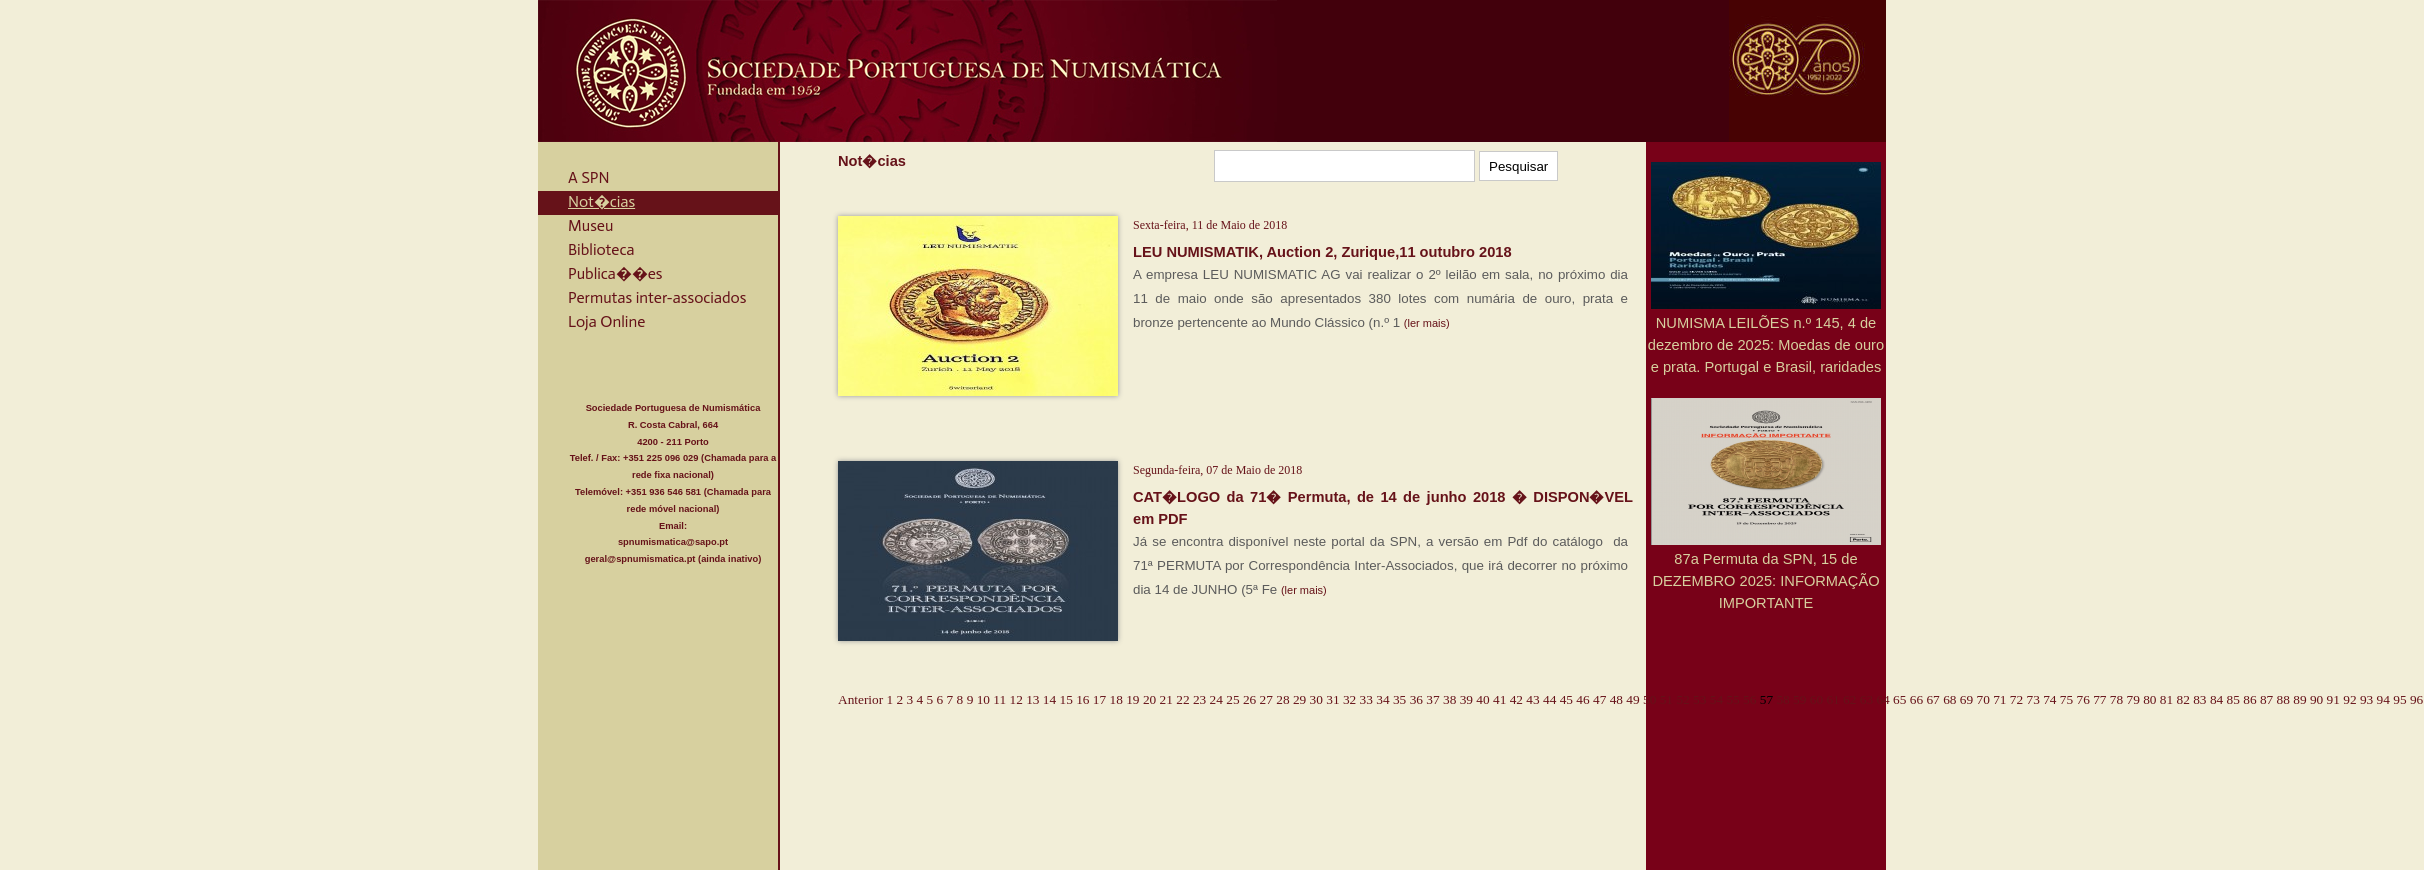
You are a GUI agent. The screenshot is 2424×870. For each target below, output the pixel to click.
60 (1816, 699)
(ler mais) (1427, 323)
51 (1666, 699)
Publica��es (615, 273)
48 (1616, 699)
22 (1182, 699)
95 (2399, 699)
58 (1782, 699)
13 (1032, 699)
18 (1116, 699)
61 (1832, 699)
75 (2066, 699)
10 (983, 699)
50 (1649, 699)
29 (1299, 699)
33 (1366, 699)
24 (1216, 699)
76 (2083, 699)
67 (1932, 699)
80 (2149, 699)
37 (1432, 699)
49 (1632, 699)
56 (1749, 699)
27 (1266, 699)
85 (2233, 699)
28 (1282, 699)
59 (1799, 699)
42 (1516, 699)
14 (1049, 699)
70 (1982, 699)
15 (1066, 699)
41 (1499, 699)
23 (1199, 699)
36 (1416, 699)
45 (1566, 699)
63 (1866, 699)
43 (1532, 699)
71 (1999, 699)
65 (1899, 699)
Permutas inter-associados (657, 297)
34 (1382, 699)
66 (1916, 699)
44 (1549, 699)
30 (1316, 699)
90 (2316, 699)
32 (1349, 699)
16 (1082, 699)
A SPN (589, 177)
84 (2216, 699)
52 (1682, 699)
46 (1582, 699)
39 (1466, 699)
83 (2199, 699)
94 (2383, 699)
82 (2183, 699)
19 (1132, 699)
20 (1149, 699)
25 (1232, 699)
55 (1732, 699)
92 (2349, 699)
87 (2266, 699)
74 (2049, 699)
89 (2299, 699)
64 (1882, 699)
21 (1166, 699)
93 (2366, 699)
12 (1016, 699)
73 (2032, 699)
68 (1949, 699)
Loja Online (606, 321)
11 (999, 699)
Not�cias (601, 201)
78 (2116, 699)
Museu (590, 225)
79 (2133, 699)
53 (1699, 699)
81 (2166, 699)
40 (1482, 699)
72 (2016, 699)
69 (1966, 699)
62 (1849, 699)
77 (2099, 699)
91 (2333, 699)
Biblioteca (601, 249)
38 (1449, 699)
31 (1332, 699)
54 (1716, 699)
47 (1599, 699)
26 (1249, 699)
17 (1099, 699)
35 (1399, 699)
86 (2249, 699)
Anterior (860, 699)
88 (2283, 699)
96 (2416, 699)
